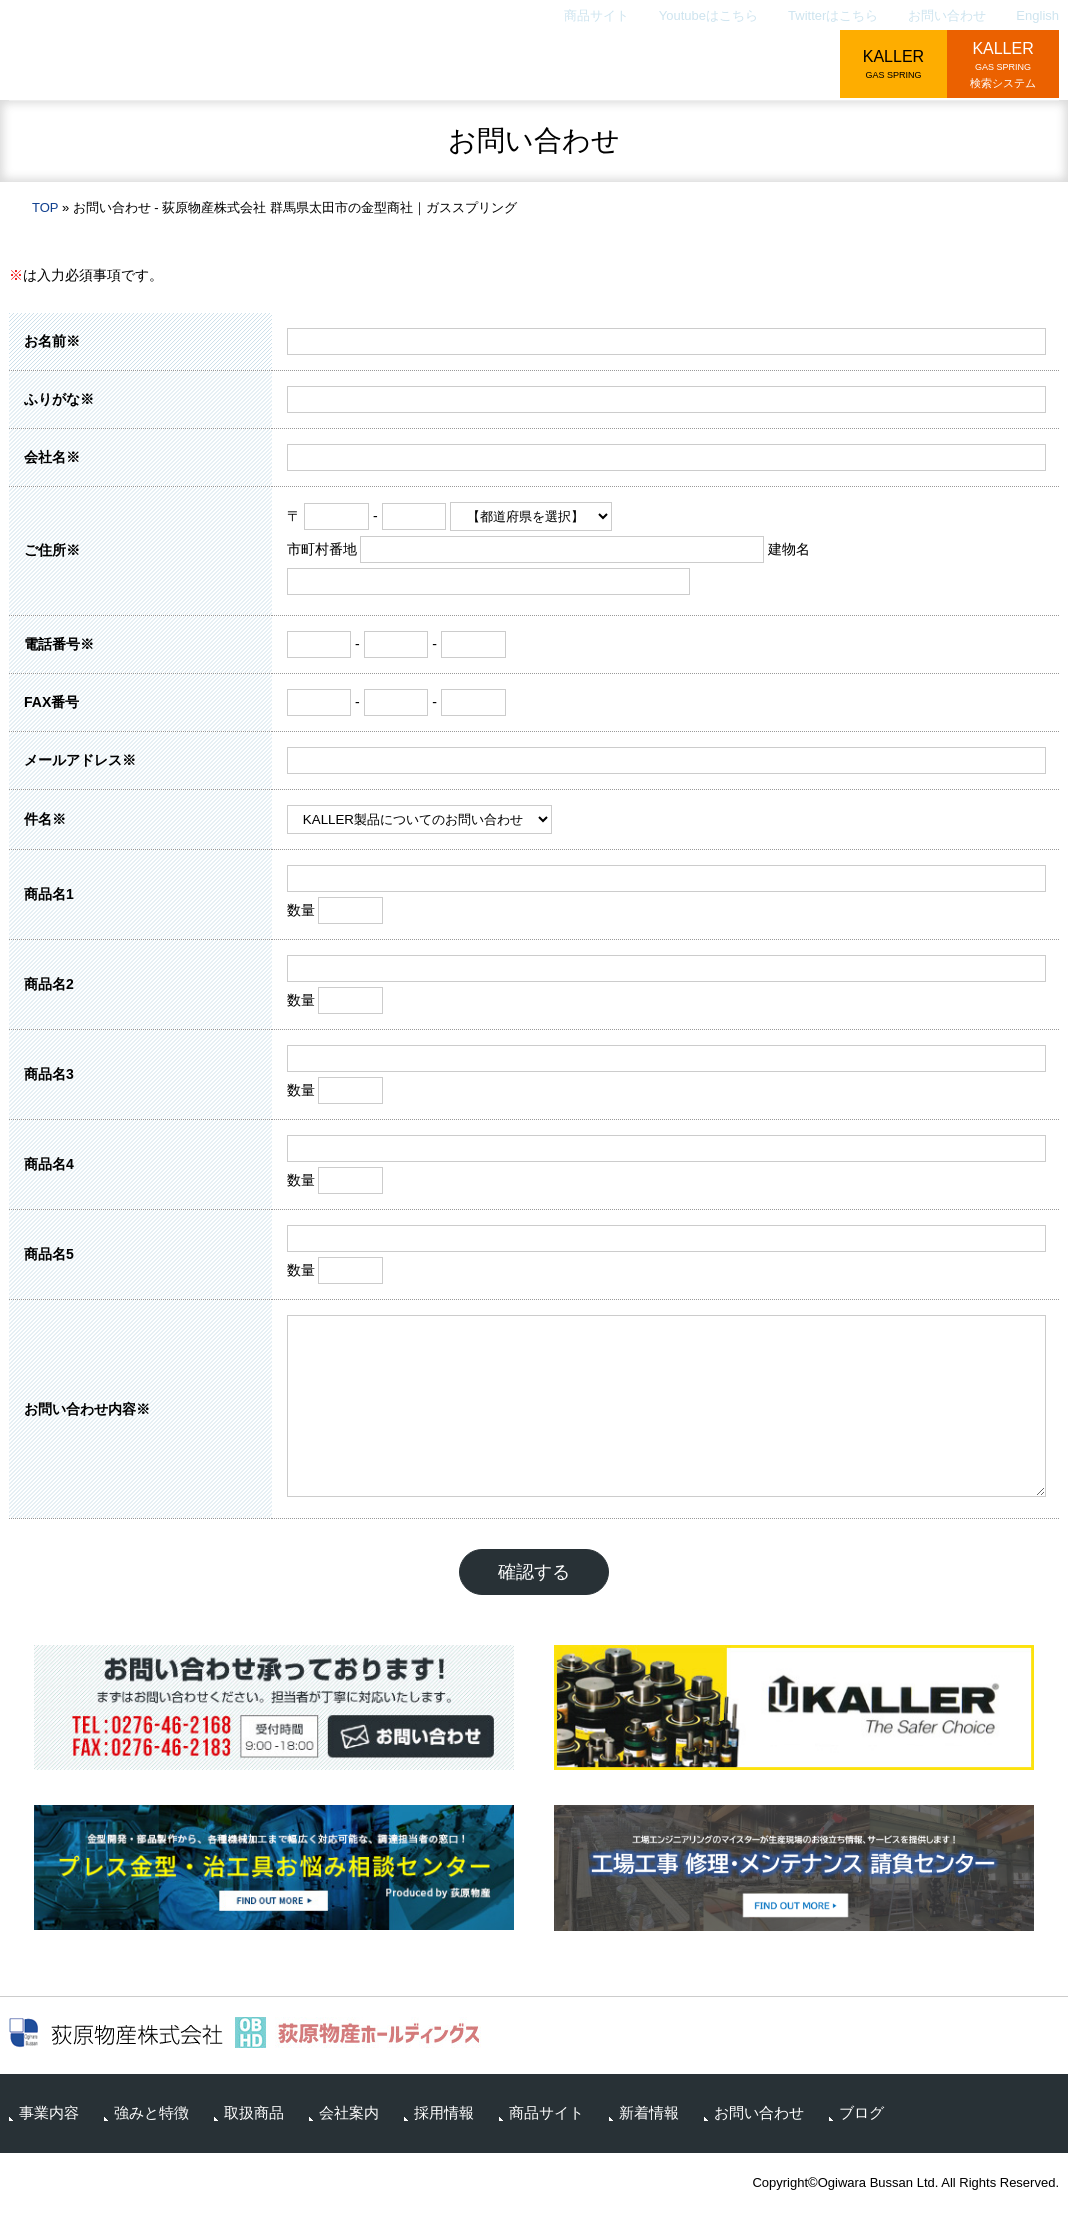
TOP (45, 207)
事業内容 (329, 65)
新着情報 (649, 2112)
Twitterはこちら (833, 15)
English (1037, 15)
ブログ (861, 2112)
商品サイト (596, 15)
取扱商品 (565, 65)
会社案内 (675, 65)
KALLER (893, 65)
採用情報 (785, 65)
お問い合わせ (947, 15)
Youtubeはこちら (708, 15)
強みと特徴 (447, 65)
